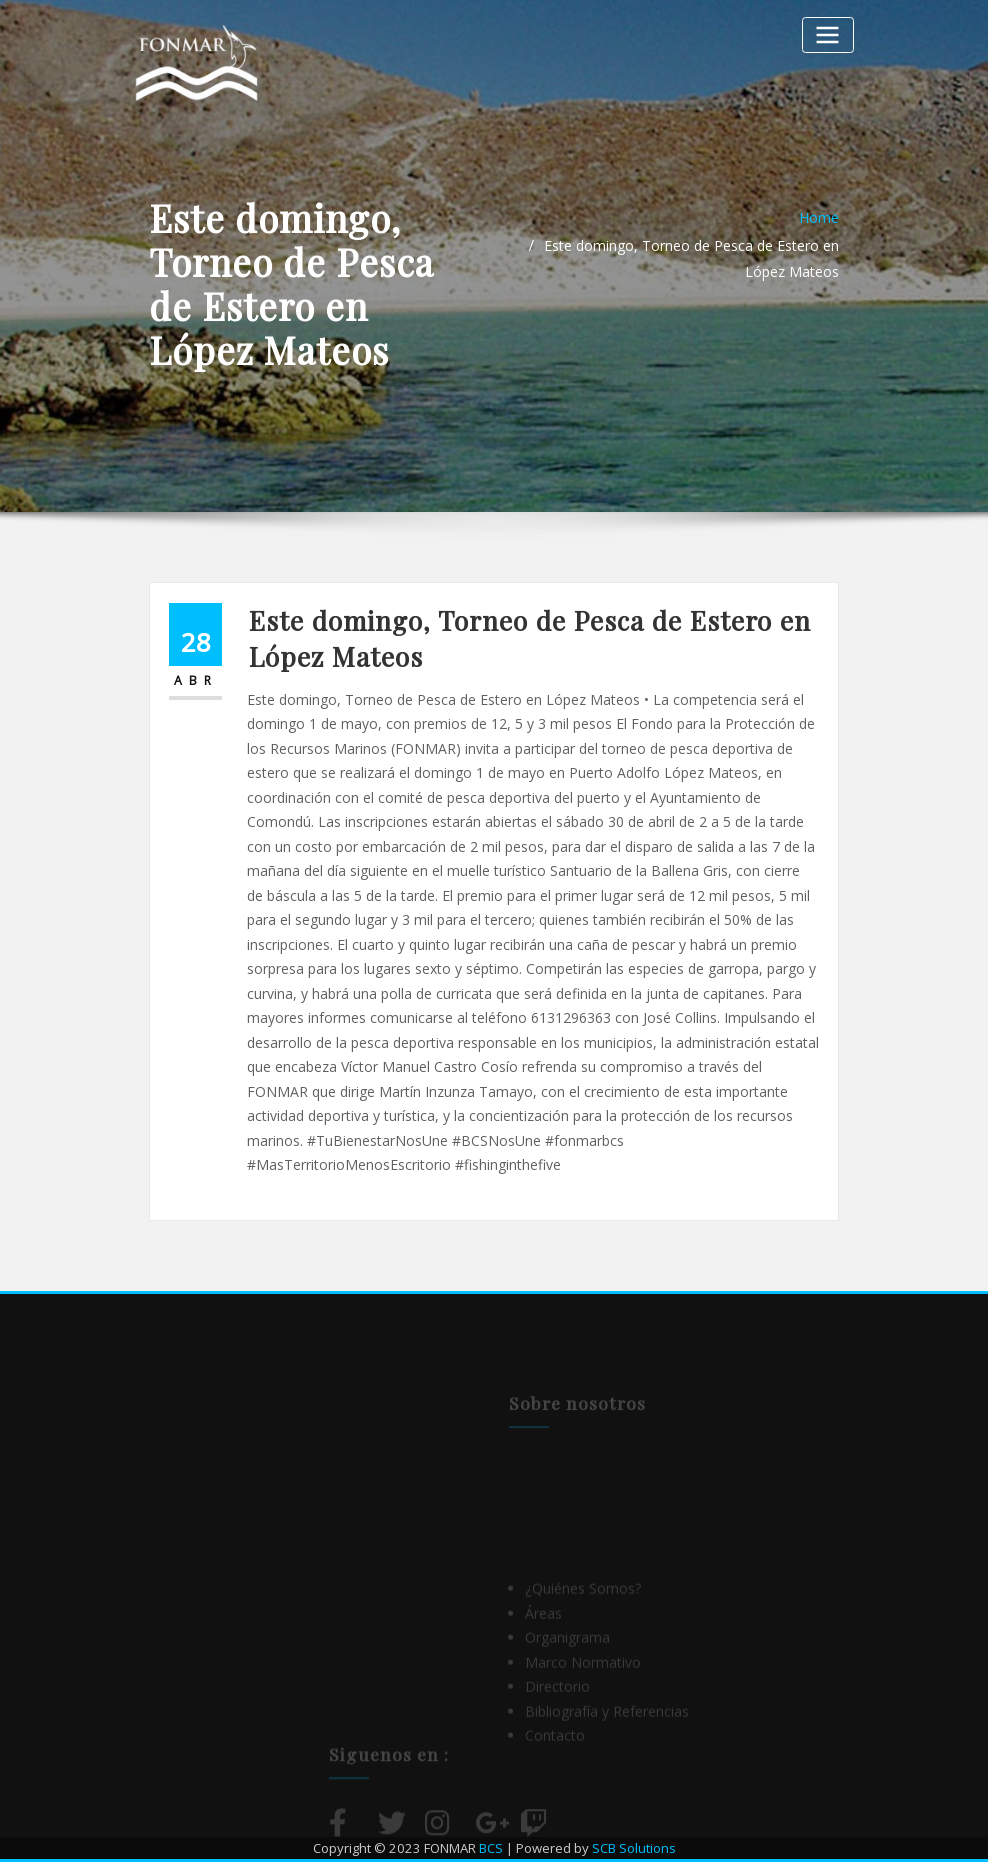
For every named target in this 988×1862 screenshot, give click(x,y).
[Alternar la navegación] (828, 34)
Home (819, 217)
